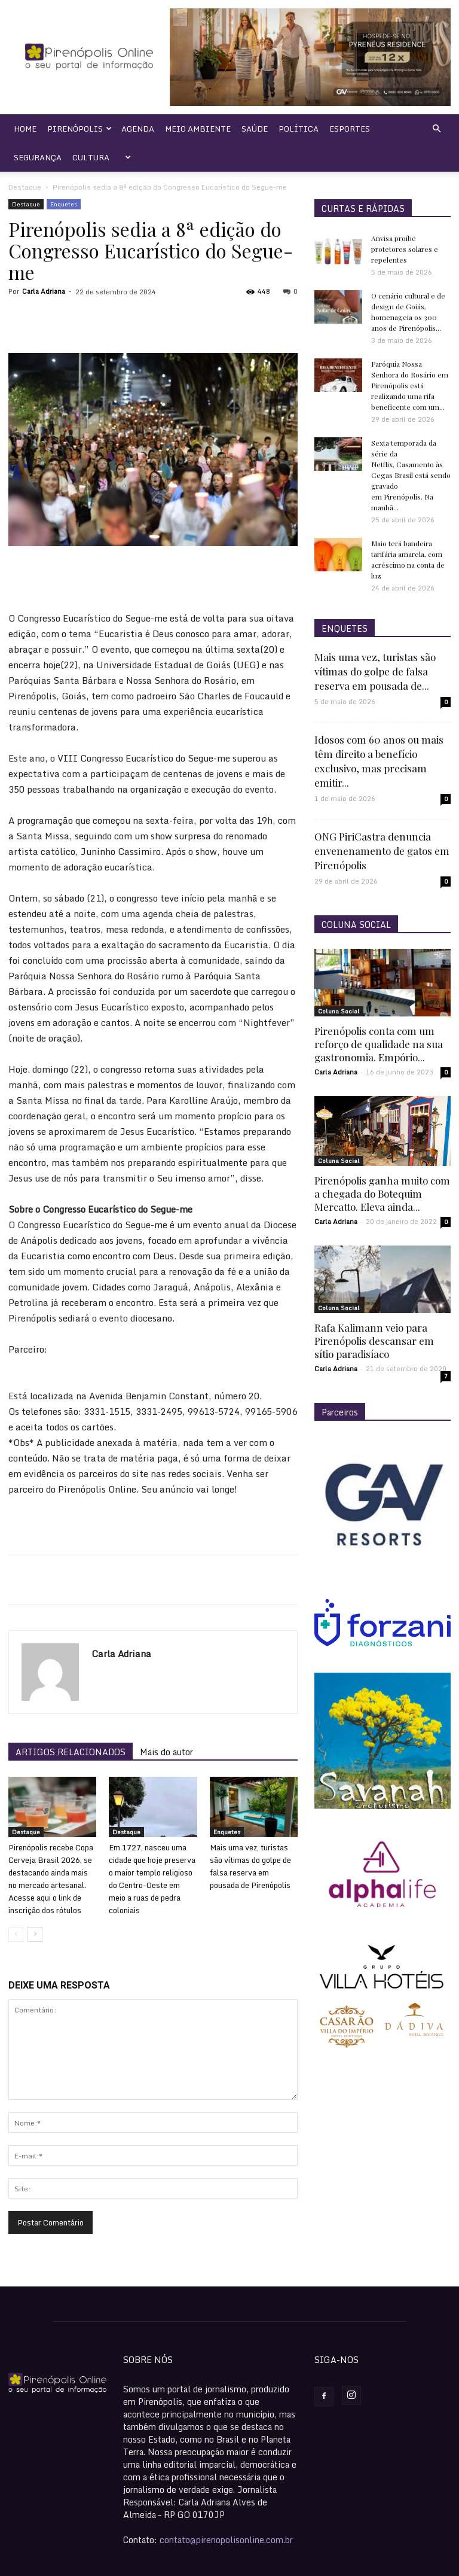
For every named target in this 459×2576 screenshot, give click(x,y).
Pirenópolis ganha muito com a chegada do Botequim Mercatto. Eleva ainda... (382, 1193)
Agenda (137, 128)
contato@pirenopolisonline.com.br (226, 2540)
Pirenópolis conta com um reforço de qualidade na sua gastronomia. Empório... (378, 1044)
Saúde (254, 128)
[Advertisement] (153, 580)
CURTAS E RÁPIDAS (363, 208)
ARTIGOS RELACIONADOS (71, 1752)
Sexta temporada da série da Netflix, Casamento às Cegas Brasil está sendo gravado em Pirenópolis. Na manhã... (411, 475)
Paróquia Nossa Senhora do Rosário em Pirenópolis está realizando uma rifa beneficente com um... (409, 385)
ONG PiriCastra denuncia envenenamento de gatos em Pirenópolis (381, 851)
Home (25, 128)
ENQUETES (345, 628)
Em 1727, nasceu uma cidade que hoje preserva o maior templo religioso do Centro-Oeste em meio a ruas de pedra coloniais (152, 1879)
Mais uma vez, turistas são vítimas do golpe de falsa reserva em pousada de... (375, 671)
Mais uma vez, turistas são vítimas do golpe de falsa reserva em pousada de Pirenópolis (250, 1866)
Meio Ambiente (198, 128)
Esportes (349, 128)
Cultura (90, 157)
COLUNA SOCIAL (356, 924)
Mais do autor (166, 1752)
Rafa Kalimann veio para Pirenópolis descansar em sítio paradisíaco (374, 1340)
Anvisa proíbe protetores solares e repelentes (404, 248)
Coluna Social (339, 1011)
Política (299, 128)
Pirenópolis (79, 128)
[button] (436, 129)
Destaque (24, 187)
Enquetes (63, 204)
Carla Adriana (43, 291)
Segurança (38, 157)
